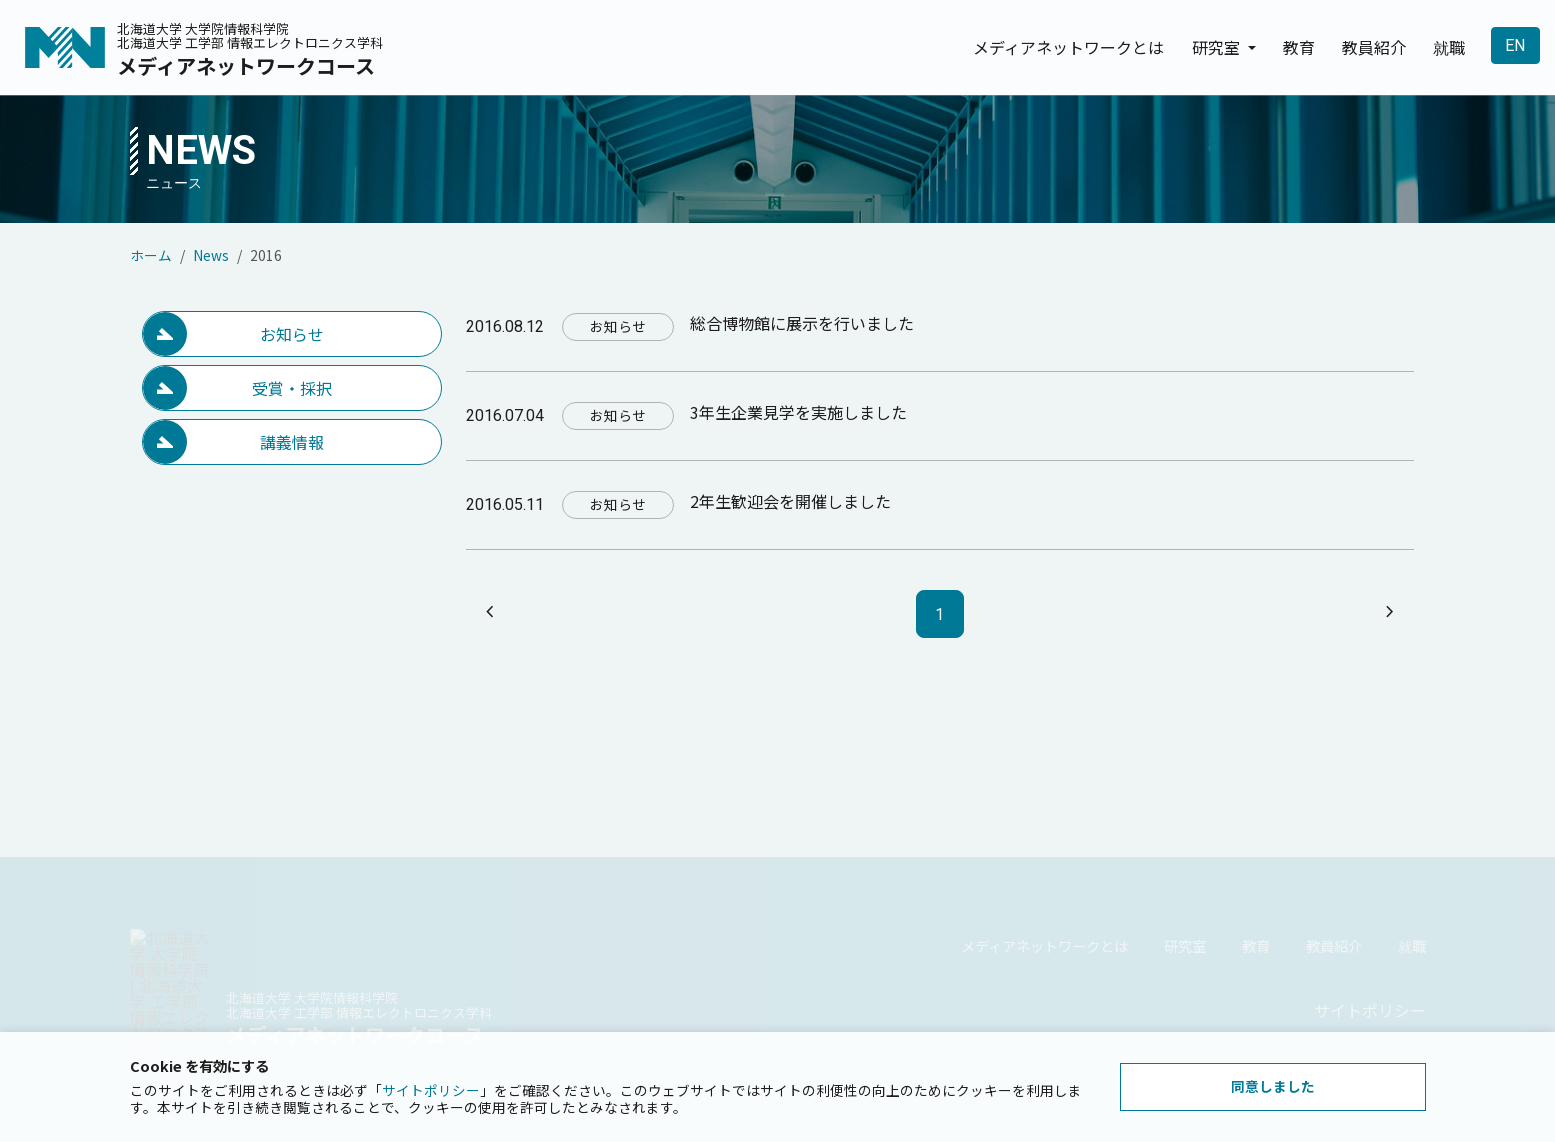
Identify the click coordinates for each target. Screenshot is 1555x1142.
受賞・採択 (292, 388)
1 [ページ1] (939, 614)
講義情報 (292, 442)
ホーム (151, 255)
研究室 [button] (1218, 47)
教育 (1299, 47)
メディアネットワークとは (1068, 47)
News (211, 255)
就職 (1449, 47)
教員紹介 (1374, 47)
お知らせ (292, 334)
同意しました (1273, 1086)
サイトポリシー (431, 1090)
